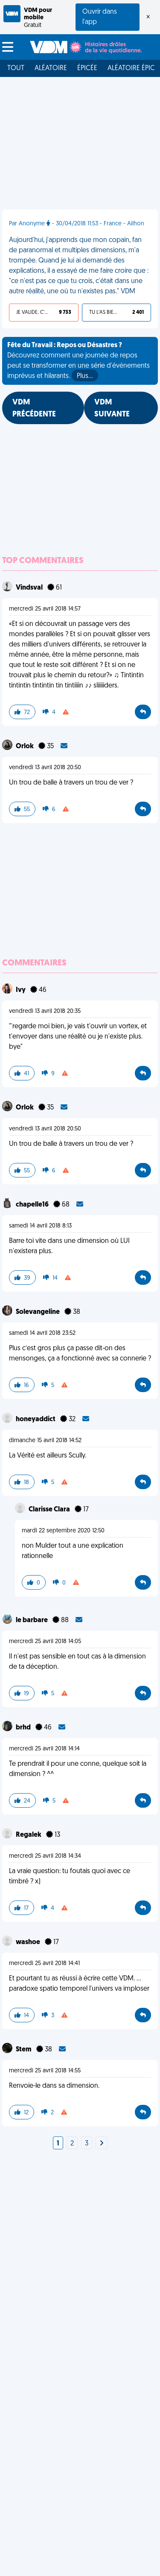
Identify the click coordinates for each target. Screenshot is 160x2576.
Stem (24, 2049)
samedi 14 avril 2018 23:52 (42, 1333)
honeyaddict (36, 1419)
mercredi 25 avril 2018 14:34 (45, 1856)
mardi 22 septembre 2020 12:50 (63, 1531)
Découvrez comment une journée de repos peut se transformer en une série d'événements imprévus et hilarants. (78, 361)
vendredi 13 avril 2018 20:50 (45, 767)
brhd (24, 1727)
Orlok (25, 746)
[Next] (101, 2144)
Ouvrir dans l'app (99, 17)
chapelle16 (33, 1204)
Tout (15, 68)
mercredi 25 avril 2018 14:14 (44, 1749)
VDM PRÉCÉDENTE (34, 408)
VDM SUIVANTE (112, 408)
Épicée (87, 68)
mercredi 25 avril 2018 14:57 (45, 609)
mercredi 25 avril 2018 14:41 (44, 1963)
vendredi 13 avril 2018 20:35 (45, 1011)
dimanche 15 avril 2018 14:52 (45, 1440)
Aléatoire (51, 68)
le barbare (32, 1620)
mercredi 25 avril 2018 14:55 (45, 2071)
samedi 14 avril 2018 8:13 (40, 1226)
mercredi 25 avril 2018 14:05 (45, 1641)
